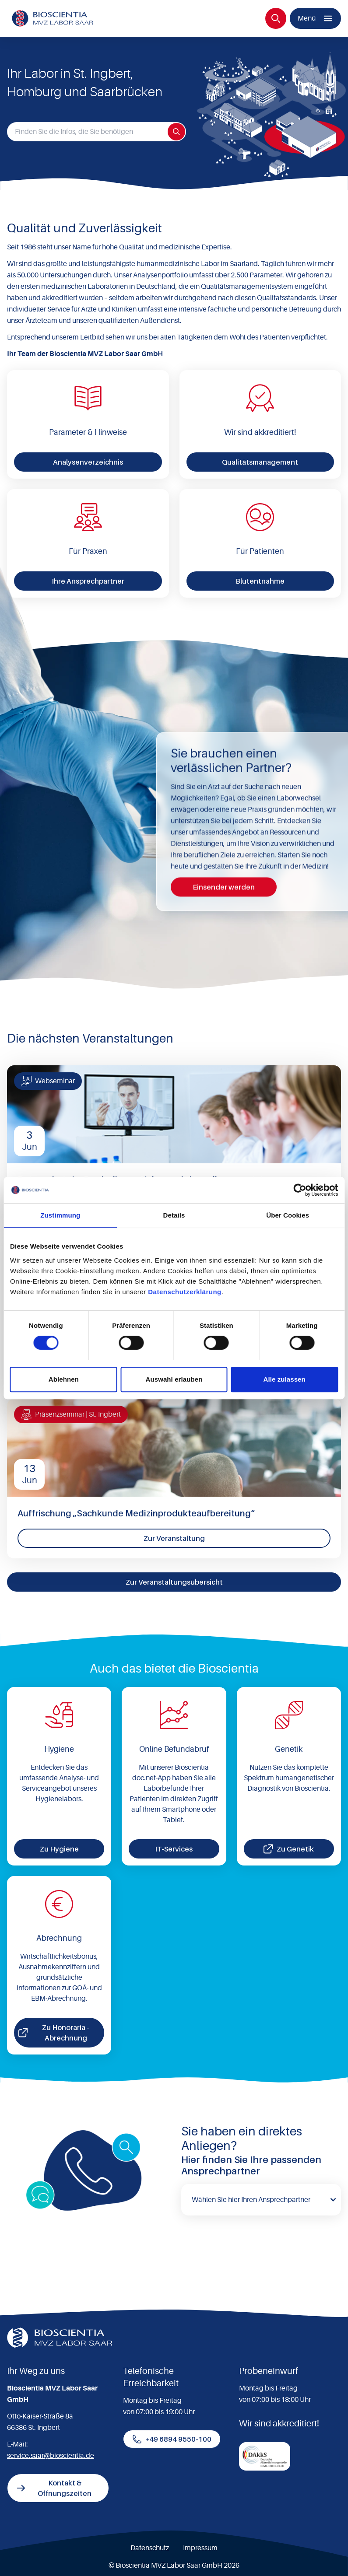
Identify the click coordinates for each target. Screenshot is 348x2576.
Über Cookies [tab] (287, 1215)
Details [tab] (174, 1215)
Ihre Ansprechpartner (88, 581)
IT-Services (174, 1848)
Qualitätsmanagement (260, 462)
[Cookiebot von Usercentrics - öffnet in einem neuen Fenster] (299, 1190)
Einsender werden (224, 886)
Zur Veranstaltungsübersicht (174, 1582)
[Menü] (315, 18)
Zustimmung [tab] (60, 1215)
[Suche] (275, 18)
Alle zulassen (284, 1379)
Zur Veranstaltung (174, 1538)
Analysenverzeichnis (88, 462)
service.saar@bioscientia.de (50, 2456)
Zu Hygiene (59, 1848)
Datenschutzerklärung (184, 1291)
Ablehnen (64, 1379)
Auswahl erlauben (174, 1379)
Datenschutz (149, 2548)
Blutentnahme (260, 581)
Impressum (200, 2548)
